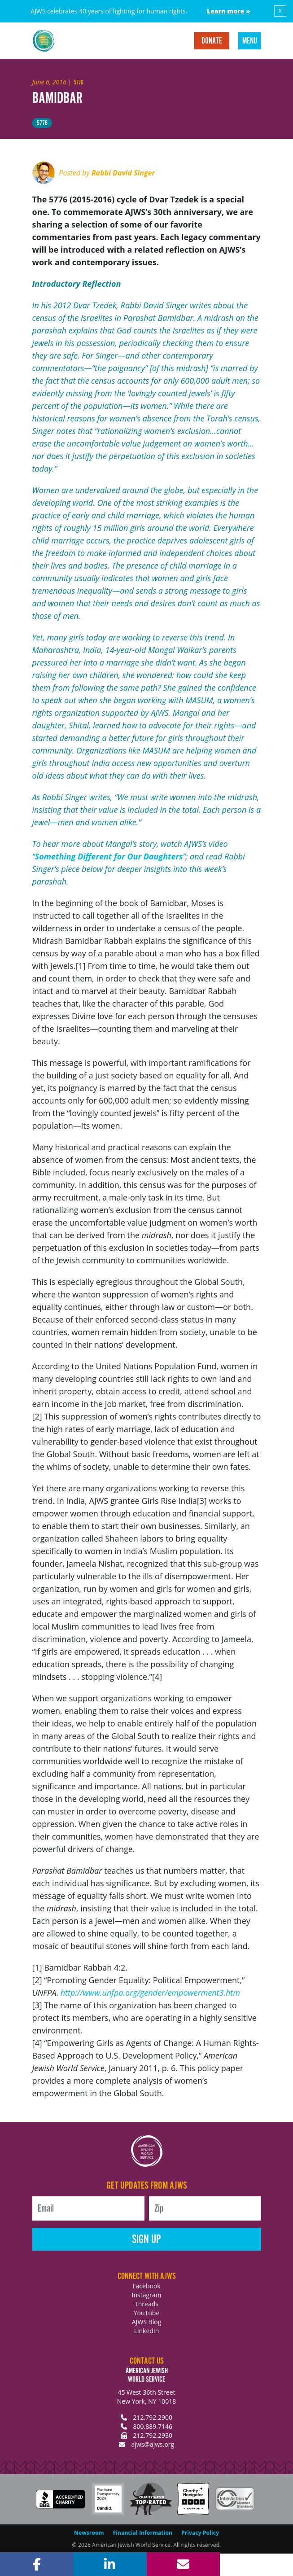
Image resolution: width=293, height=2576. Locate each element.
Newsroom (89, 2533)
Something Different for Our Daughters (109, 856)
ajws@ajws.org (152, 2444)
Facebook (146, 2286)
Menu (249, 41)
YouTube (147, 2313)
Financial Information (142, 2533)
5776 (42, 123)
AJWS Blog (146, 2322)
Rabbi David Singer (123, 173)
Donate (211, 41)
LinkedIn (146, 2330)
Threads (146, 2304)
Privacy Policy (200, 2533)
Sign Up (146, 2239)
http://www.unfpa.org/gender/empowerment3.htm (150, 1992)
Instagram (146, 2295)
